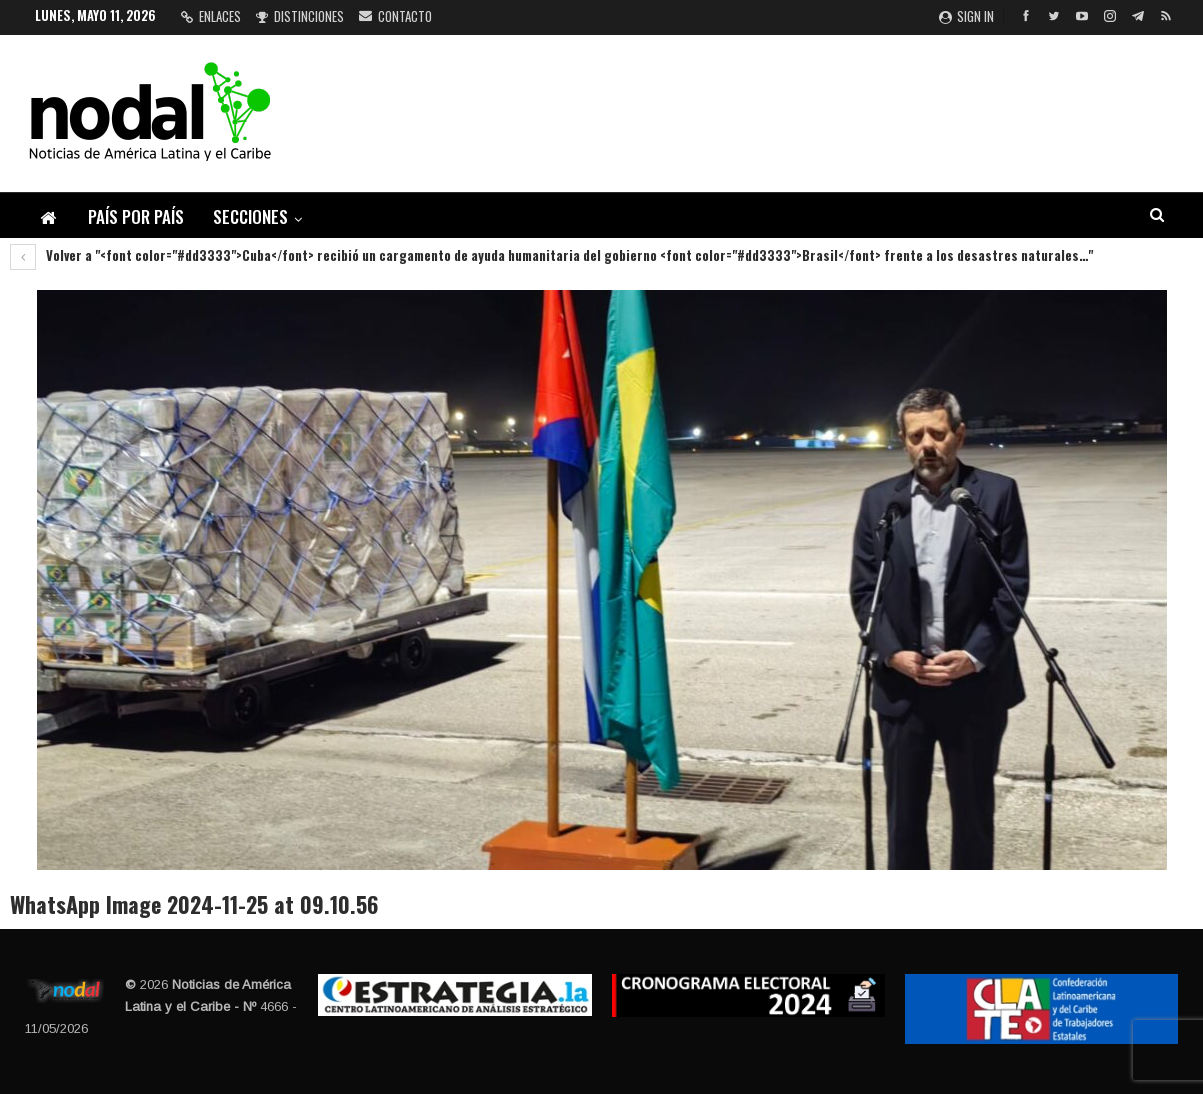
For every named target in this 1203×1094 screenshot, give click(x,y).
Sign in (966, 16)
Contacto (395, 16)
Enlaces (211, 16)
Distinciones (300, 16)
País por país (136, 216)
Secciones (250, 216)
